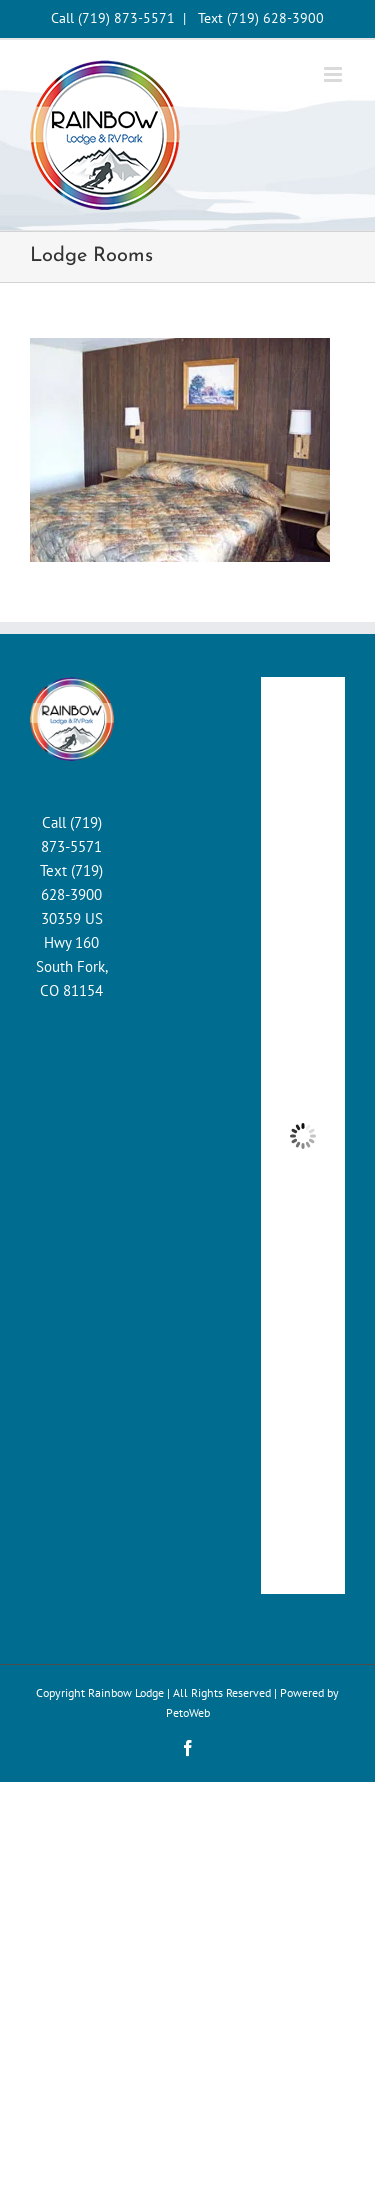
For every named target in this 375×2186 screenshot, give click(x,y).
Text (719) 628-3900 (261, 18)
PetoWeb (188, 1712)
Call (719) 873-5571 (113, 18)
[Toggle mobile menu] (334, 74)
